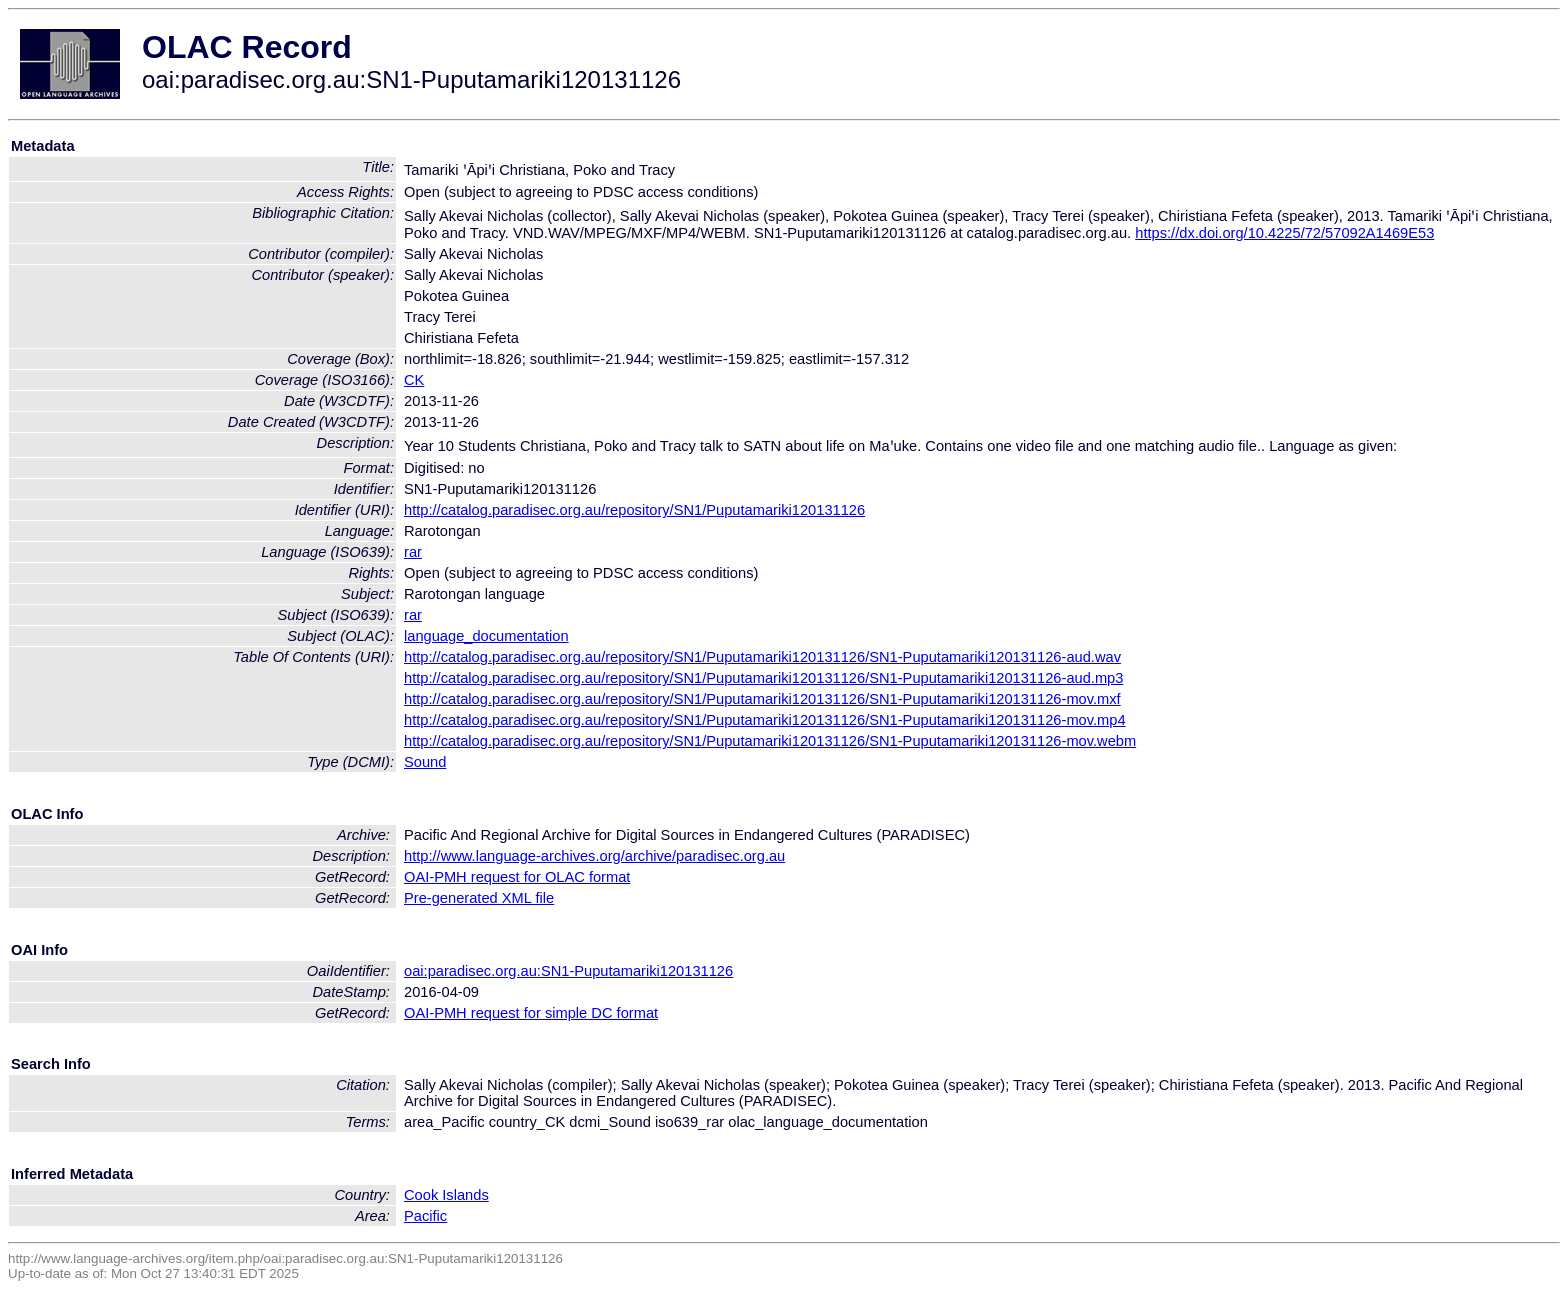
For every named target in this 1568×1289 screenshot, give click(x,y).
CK (414, 380)
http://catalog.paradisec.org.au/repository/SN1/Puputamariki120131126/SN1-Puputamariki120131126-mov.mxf (762, 699)
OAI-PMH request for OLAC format (517, 877)
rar (413, 552)
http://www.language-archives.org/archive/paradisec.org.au (594, 856)
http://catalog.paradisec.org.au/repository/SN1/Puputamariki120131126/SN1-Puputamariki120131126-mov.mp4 (765, 720)
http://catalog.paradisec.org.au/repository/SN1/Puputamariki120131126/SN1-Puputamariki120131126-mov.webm (770, 741)
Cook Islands (446, 1195)
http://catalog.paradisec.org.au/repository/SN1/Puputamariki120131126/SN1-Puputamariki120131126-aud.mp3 (763, 678)
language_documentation (486, 636)
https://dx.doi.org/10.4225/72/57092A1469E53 (1284, 233)
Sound (425, 762)
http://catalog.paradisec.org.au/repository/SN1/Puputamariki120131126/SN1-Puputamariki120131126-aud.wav (762, 657)
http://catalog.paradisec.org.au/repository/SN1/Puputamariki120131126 (634, 510)
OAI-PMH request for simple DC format (531, 1013)
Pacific (425, 1216)
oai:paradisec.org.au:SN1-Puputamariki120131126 (568, 971)
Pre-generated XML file (479, 898)
